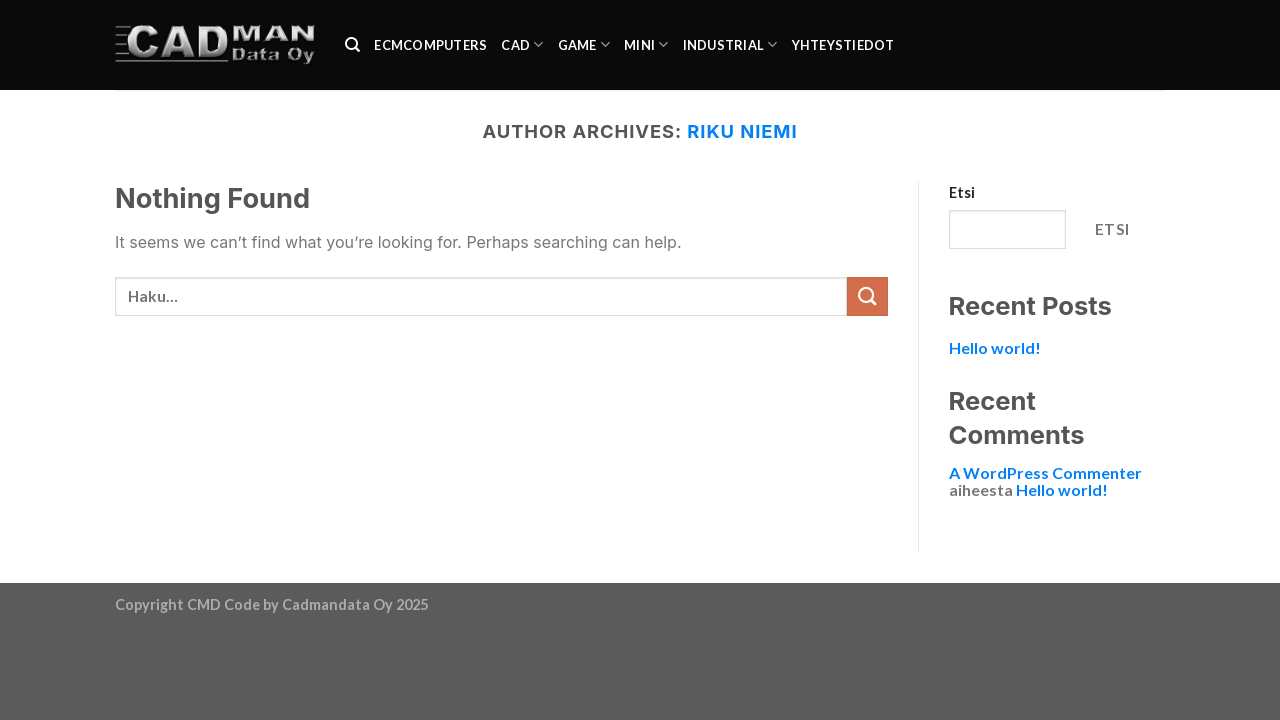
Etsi (962, 192)
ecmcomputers (430, 45)
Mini (646, 44)
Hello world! (995, 347)
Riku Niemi (742, 131)
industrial (730, 44)
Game (584, 44)
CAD (522, 44)
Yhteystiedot (843, 45)
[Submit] (867, 296)
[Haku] (352, 45)
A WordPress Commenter (1045, 472)
